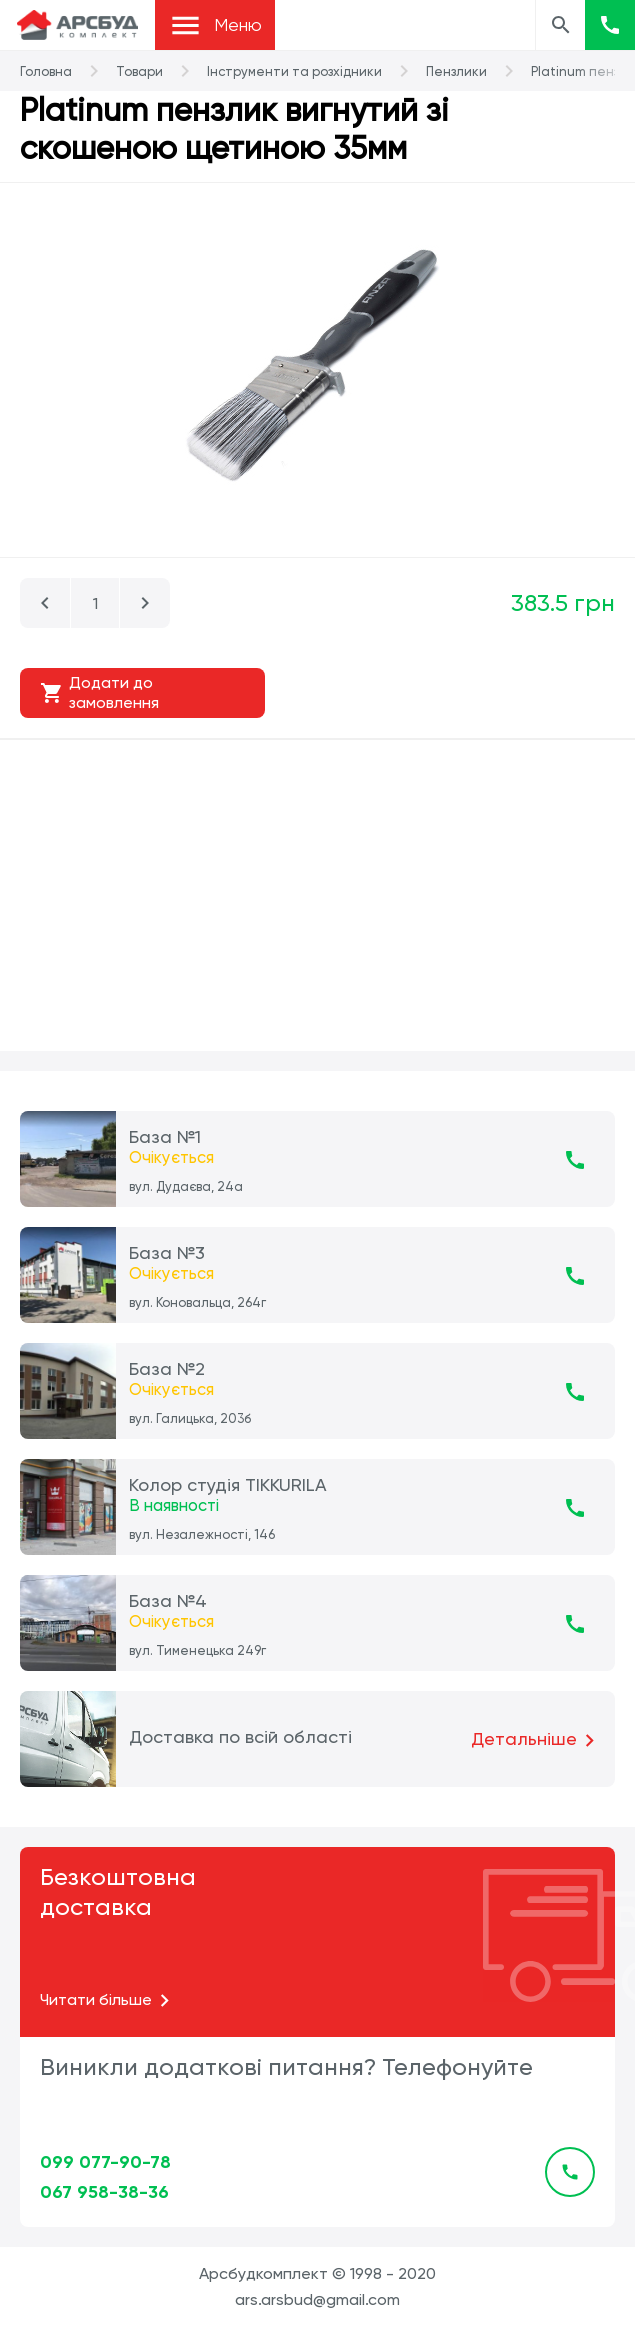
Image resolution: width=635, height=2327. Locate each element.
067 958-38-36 (104, 2192)
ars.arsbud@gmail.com (317, 2299)
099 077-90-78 (105, 2162)
